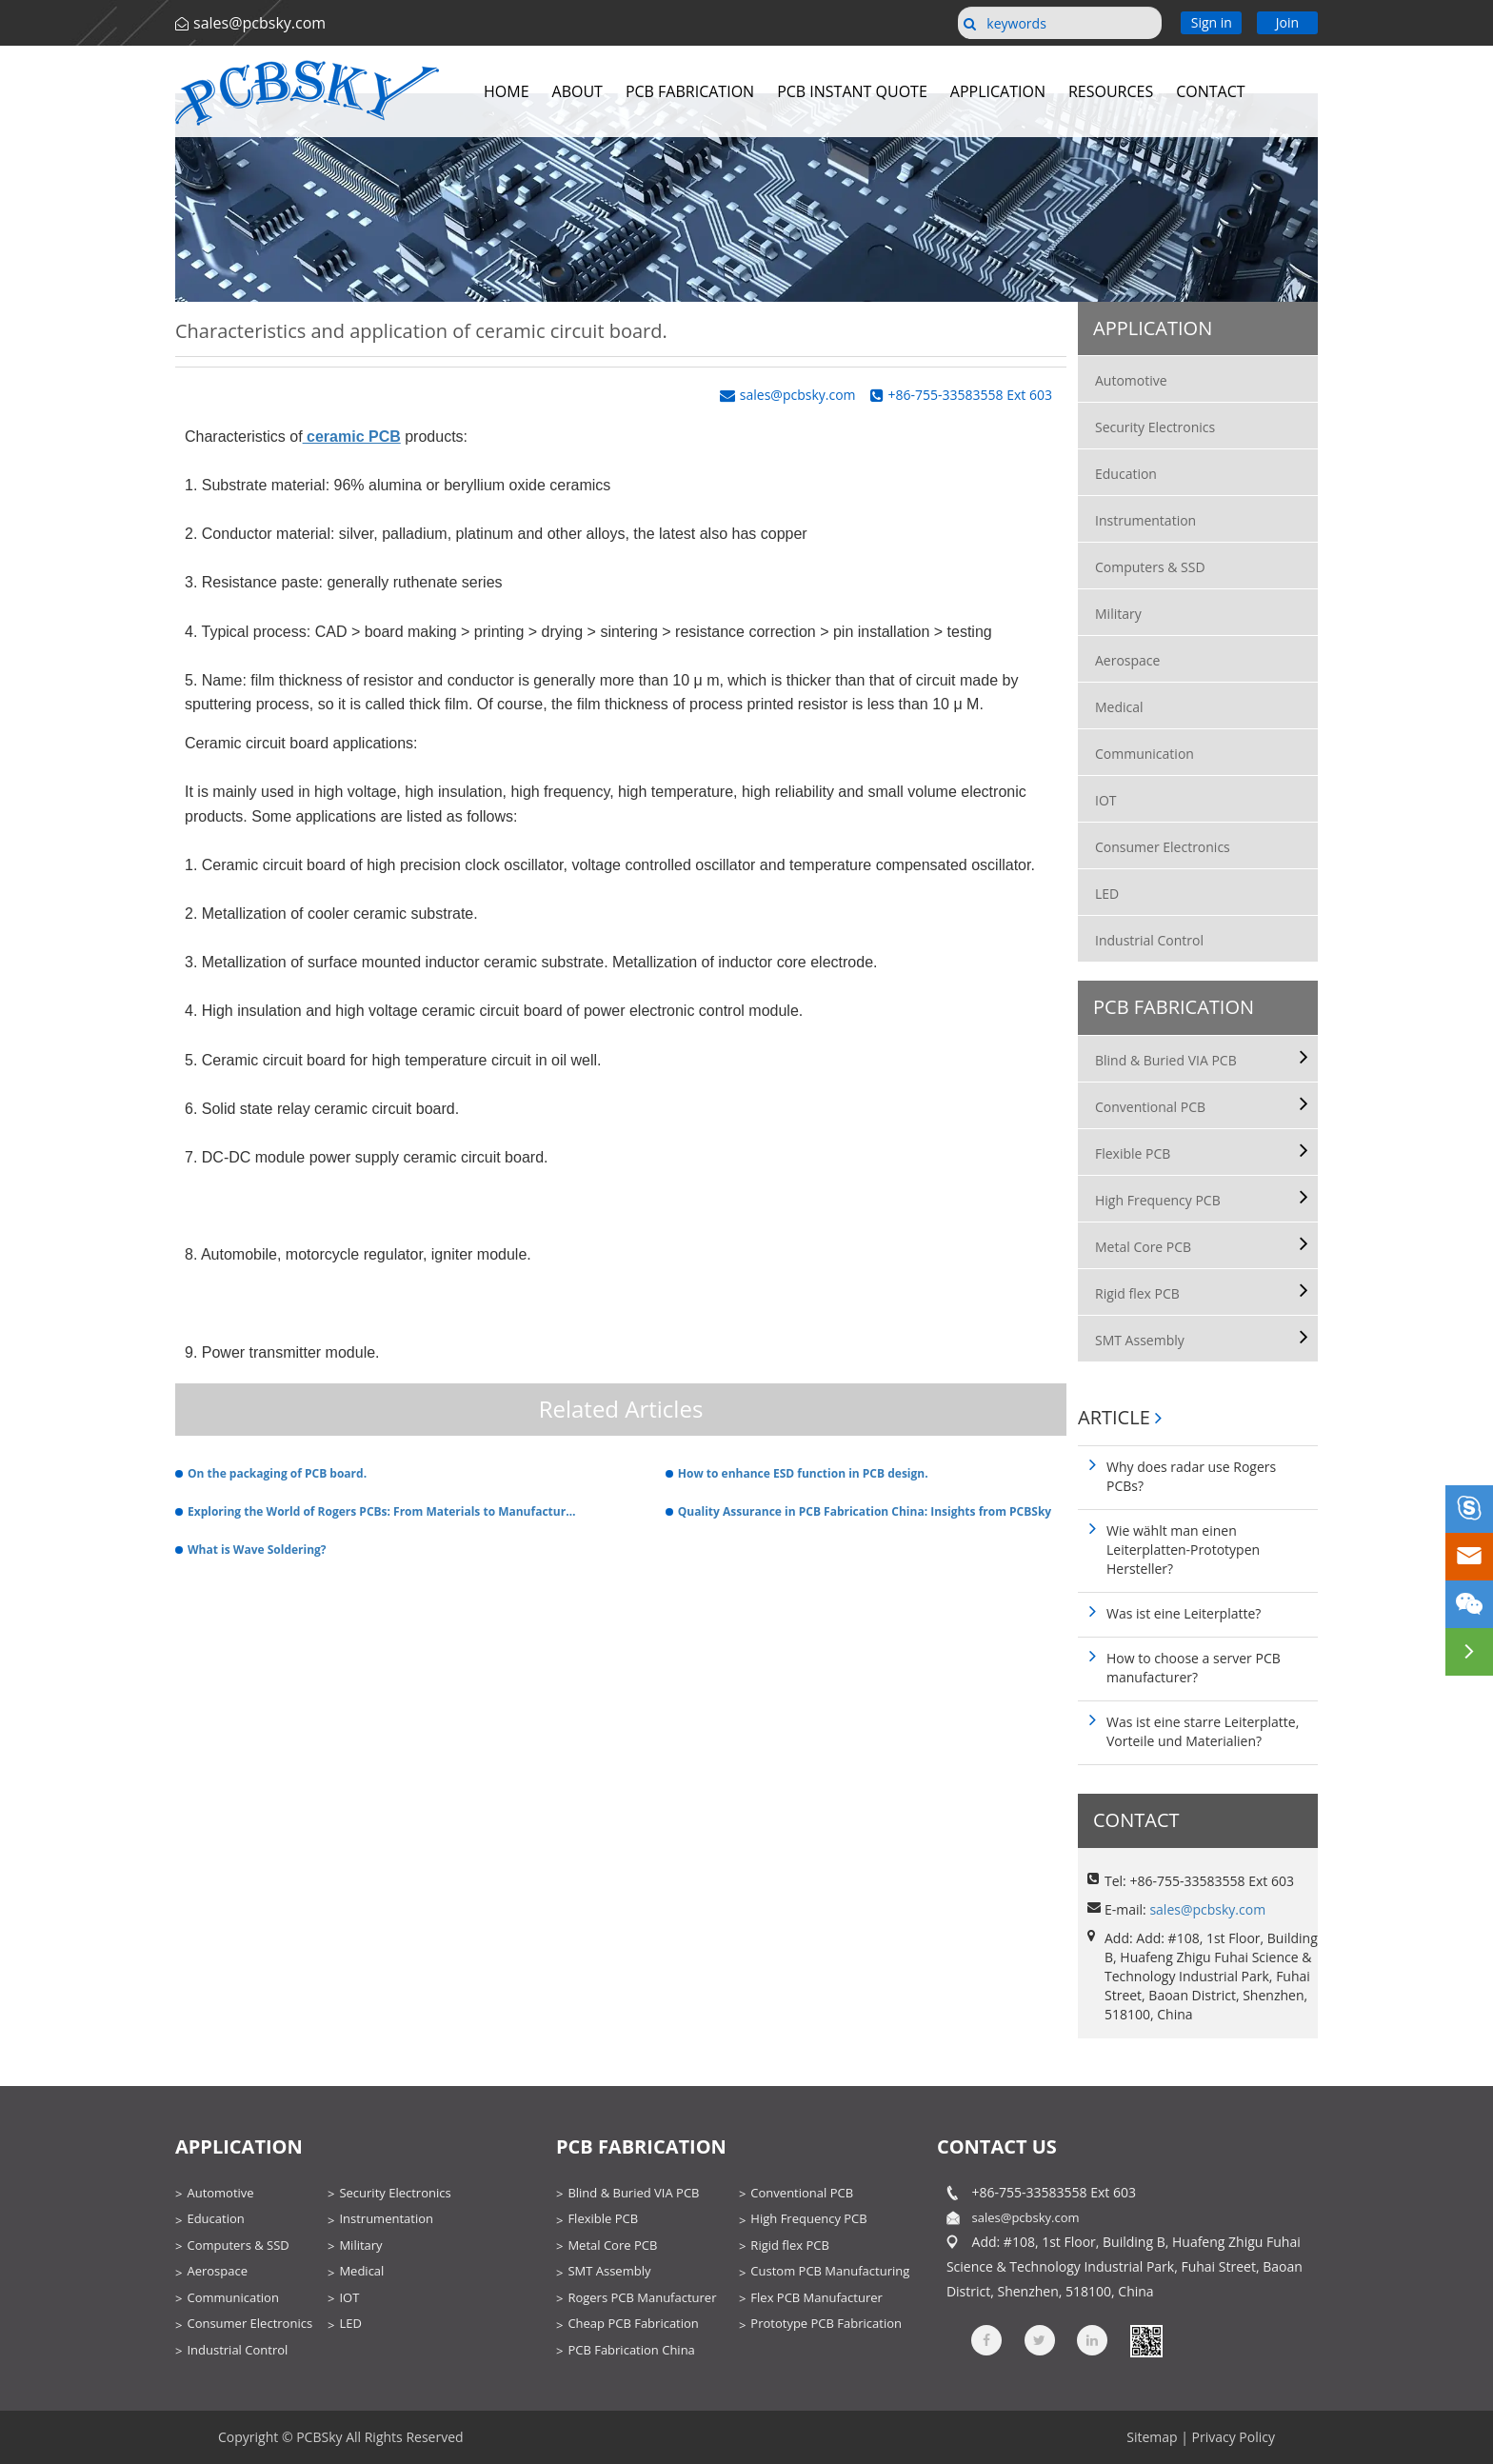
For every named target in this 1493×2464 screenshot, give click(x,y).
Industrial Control (1149, 940)
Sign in (1211, 22)
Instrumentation (1145, 520)
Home (506, 91)
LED (1107, 893)
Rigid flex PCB (1137, 1293)
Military (1118, 614)
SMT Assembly (1139, 1340)
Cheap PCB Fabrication (632, 2323)
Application (997, 91)
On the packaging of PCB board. (277, 1473)
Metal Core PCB (1143, 1247)
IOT (1106, 800)
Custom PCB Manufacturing (829, 2270)
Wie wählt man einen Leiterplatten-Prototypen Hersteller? (1183, 1549)
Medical (1119, 707)
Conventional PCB (1150, 1107)
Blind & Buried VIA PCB (1166, 1060)
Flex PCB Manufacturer (816, 2297)
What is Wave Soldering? (257, 1549)
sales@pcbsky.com (259, 22)
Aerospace (1127, 660)
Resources (1110, 91)
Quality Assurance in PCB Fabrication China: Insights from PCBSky (864, 1511)
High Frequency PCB (1158, 1200)
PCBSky (319, 2437)
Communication (1144, 754)
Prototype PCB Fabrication (826, 2323)
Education (1126, 474)
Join (1287, 22)
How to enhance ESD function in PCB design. (803, 1473)
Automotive (1131, 380)
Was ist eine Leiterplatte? (1183, 1613)
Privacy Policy (1233, 2437)
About (577, 91)
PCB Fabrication (690, 91)
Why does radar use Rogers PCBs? (1191, 1476)
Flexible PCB (1132, 1153)
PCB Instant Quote (852, 91)
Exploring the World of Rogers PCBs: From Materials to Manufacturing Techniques (382, 1511)
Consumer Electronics (1162, 847)
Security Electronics (1155, 427)
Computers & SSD (1150, 567)
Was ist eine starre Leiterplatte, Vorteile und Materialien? (1202, 1731)
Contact (1210, 91)
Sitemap (1151, 2437)
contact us (997, 2146)
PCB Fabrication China (630, 2349)
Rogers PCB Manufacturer (641, 2297)
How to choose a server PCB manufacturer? (1193, 1667)
